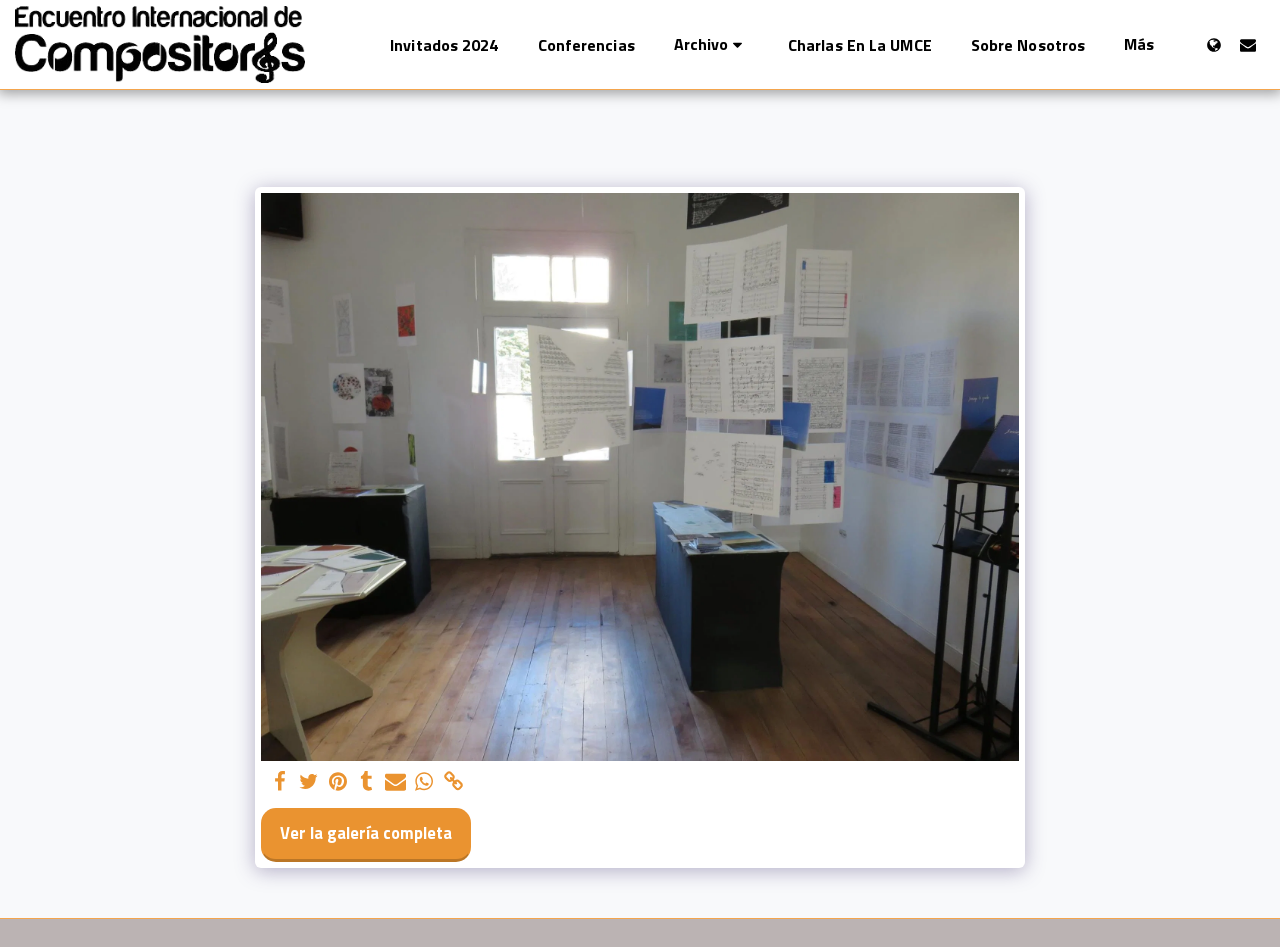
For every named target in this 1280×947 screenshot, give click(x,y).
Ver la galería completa (366, 832)
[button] (711, 44)
